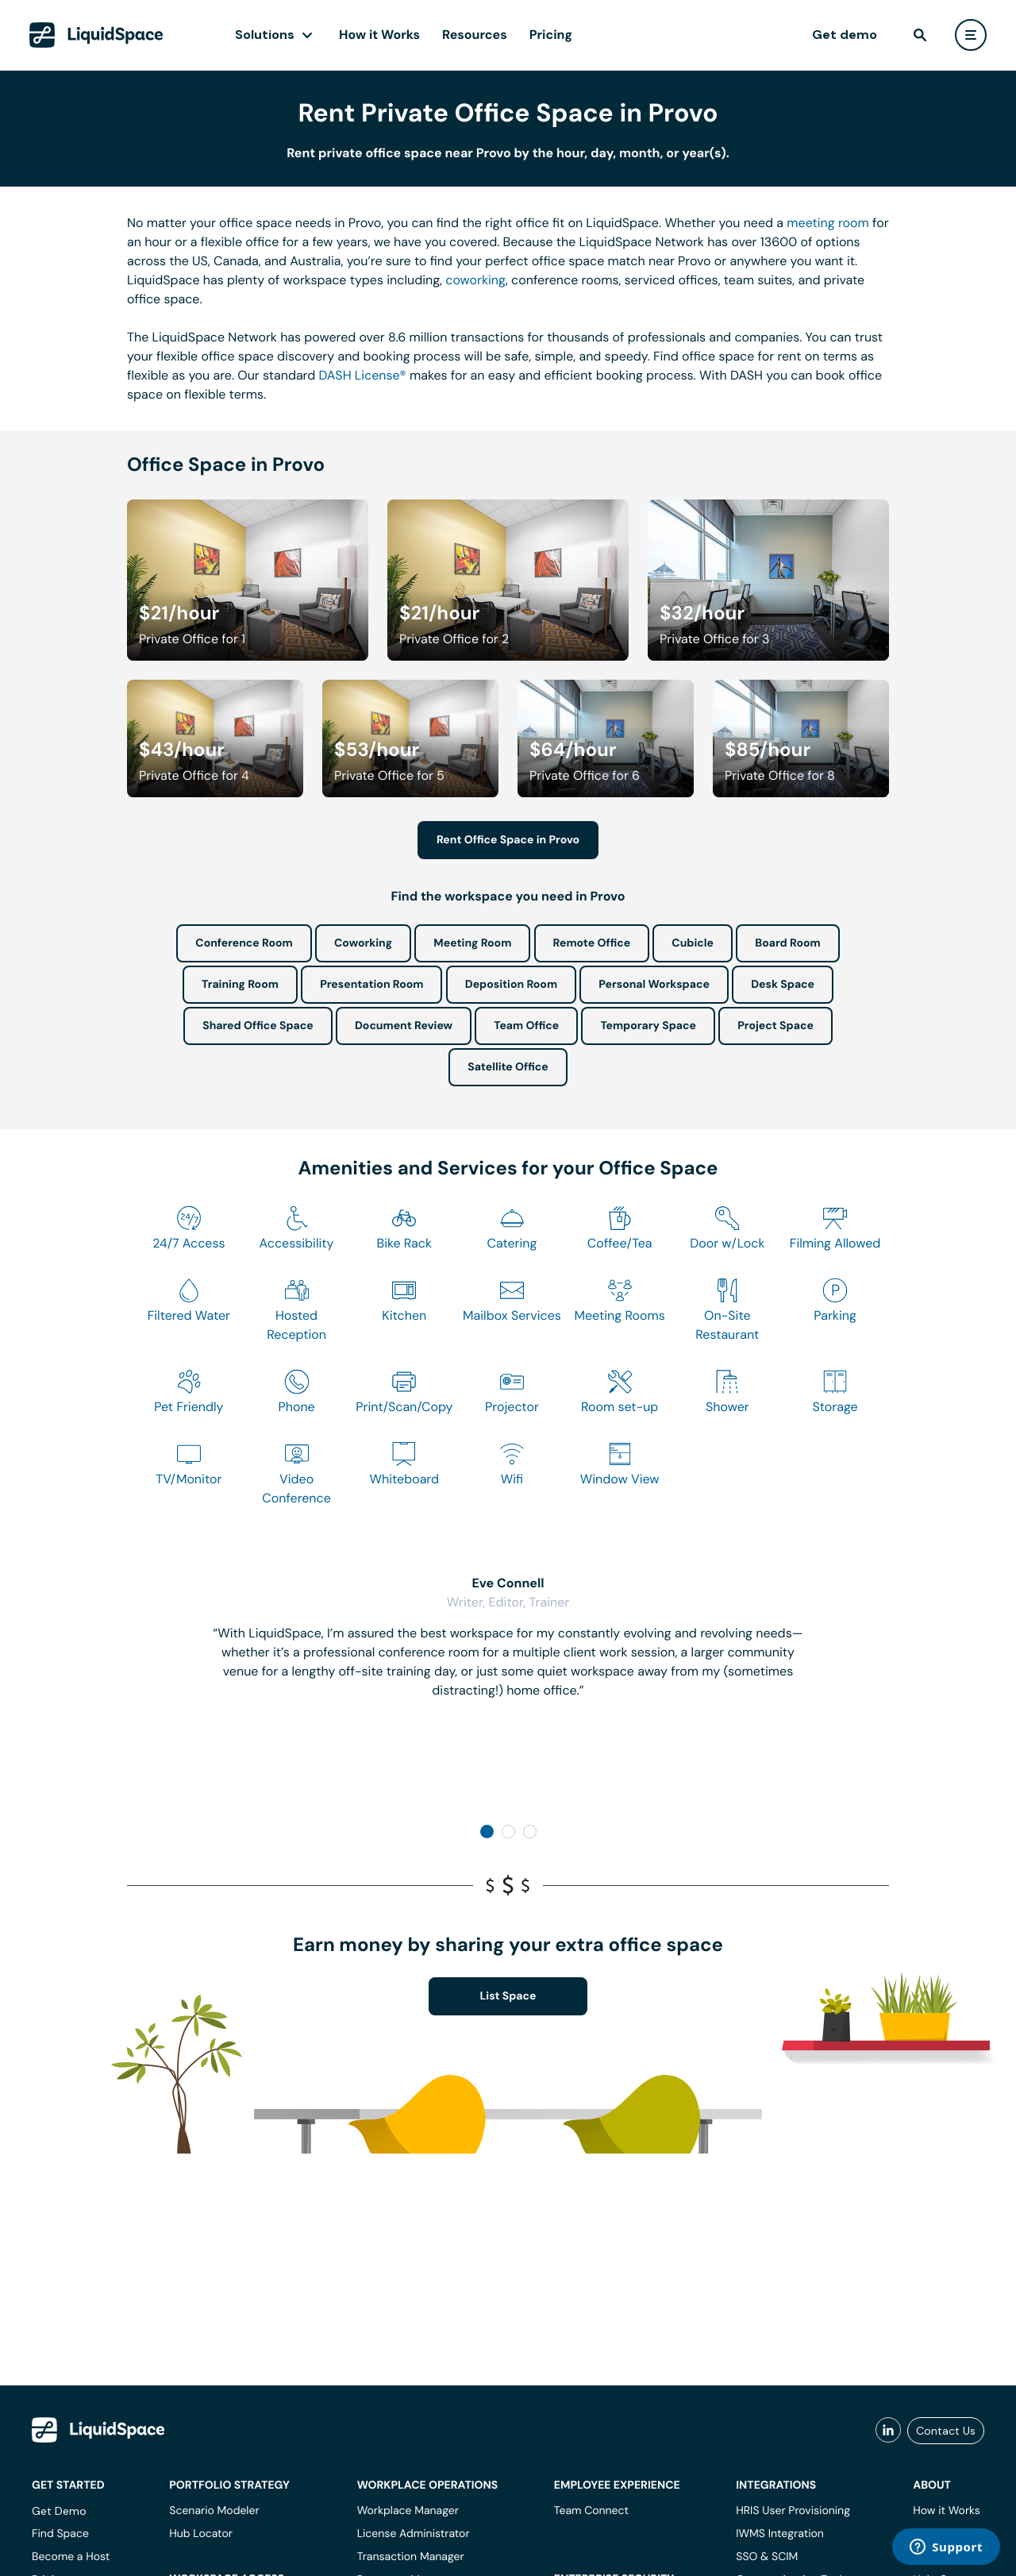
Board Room (787, 943)
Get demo (844, 34)
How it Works (379, 34)
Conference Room (243, 943)
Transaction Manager (410, 2557)
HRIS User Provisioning (793, 2511)
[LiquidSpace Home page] (96, 35)
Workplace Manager (408, 2511)
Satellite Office (508, 1067)
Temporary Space (648, 1026)
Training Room (240, 985)
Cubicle (693, 943)
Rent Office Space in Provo (508, 840)
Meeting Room (472, 943)
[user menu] (971, 35)
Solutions (264, 34)
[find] (920, 35)
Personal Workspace (654, 985)
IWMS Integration (780, 2534)
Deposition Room (511, 985)
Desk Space (782, 985)
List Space (508, 1996)
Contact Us (946, 2431)
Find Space (60, 2534)
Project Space (775, 1026)
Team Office (526, 1026)
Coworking (363, 943)
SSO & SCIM (767, 2557)
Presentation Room (371, 985)
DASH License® (362, 375)
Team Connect (591, 2511)
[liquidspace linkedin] (888, 2430)
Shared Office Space (258, 1026)
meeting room (828, 222)
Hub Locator (201, 2534)
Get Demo (59, 2511)
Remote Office (592, 943)
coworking (475, 280)
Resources (474, 34)
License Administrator (413, 2534)
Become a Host (71, 2557)
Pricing (550, 34)
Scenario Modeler (214, 2511)
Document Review (403, 1026)
